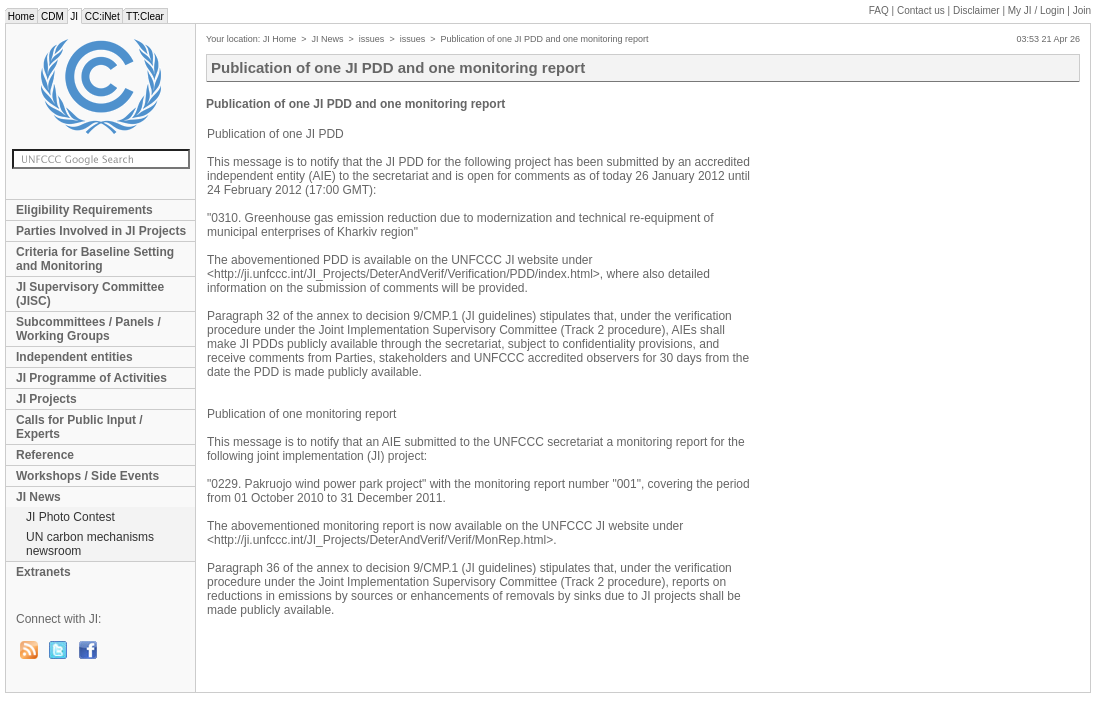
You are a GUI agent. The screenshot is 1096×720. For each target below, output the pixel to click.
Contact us (921, 10)
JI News (38, 497)
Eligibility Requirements (84, 210)
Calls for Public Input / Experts (79, 427)
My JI (1036, 10)
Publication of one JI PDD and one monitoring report (544, 39)
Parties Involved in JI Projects (101, 231)
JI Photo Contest (70, 517)
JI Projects (46, 399)
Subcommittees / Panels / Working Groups (88, 329)
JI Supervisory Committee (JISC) (90, 294)
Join (1082, 10)
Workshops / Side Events (87, 476)
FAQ (879, 10)
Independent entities (74, 357)
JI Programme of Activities (91, 378)
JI (74, 16)
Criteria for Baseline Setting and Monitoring (95, 259)
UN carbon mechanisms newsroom (90, 544)
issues (372, 39)
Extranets (43, 572)
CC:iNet (102, 16)
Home (21, 16)
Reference (45, 455)
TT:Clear (144, 16)
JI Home (280, 39)
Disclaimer (976, 10)
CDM (52, 16)
